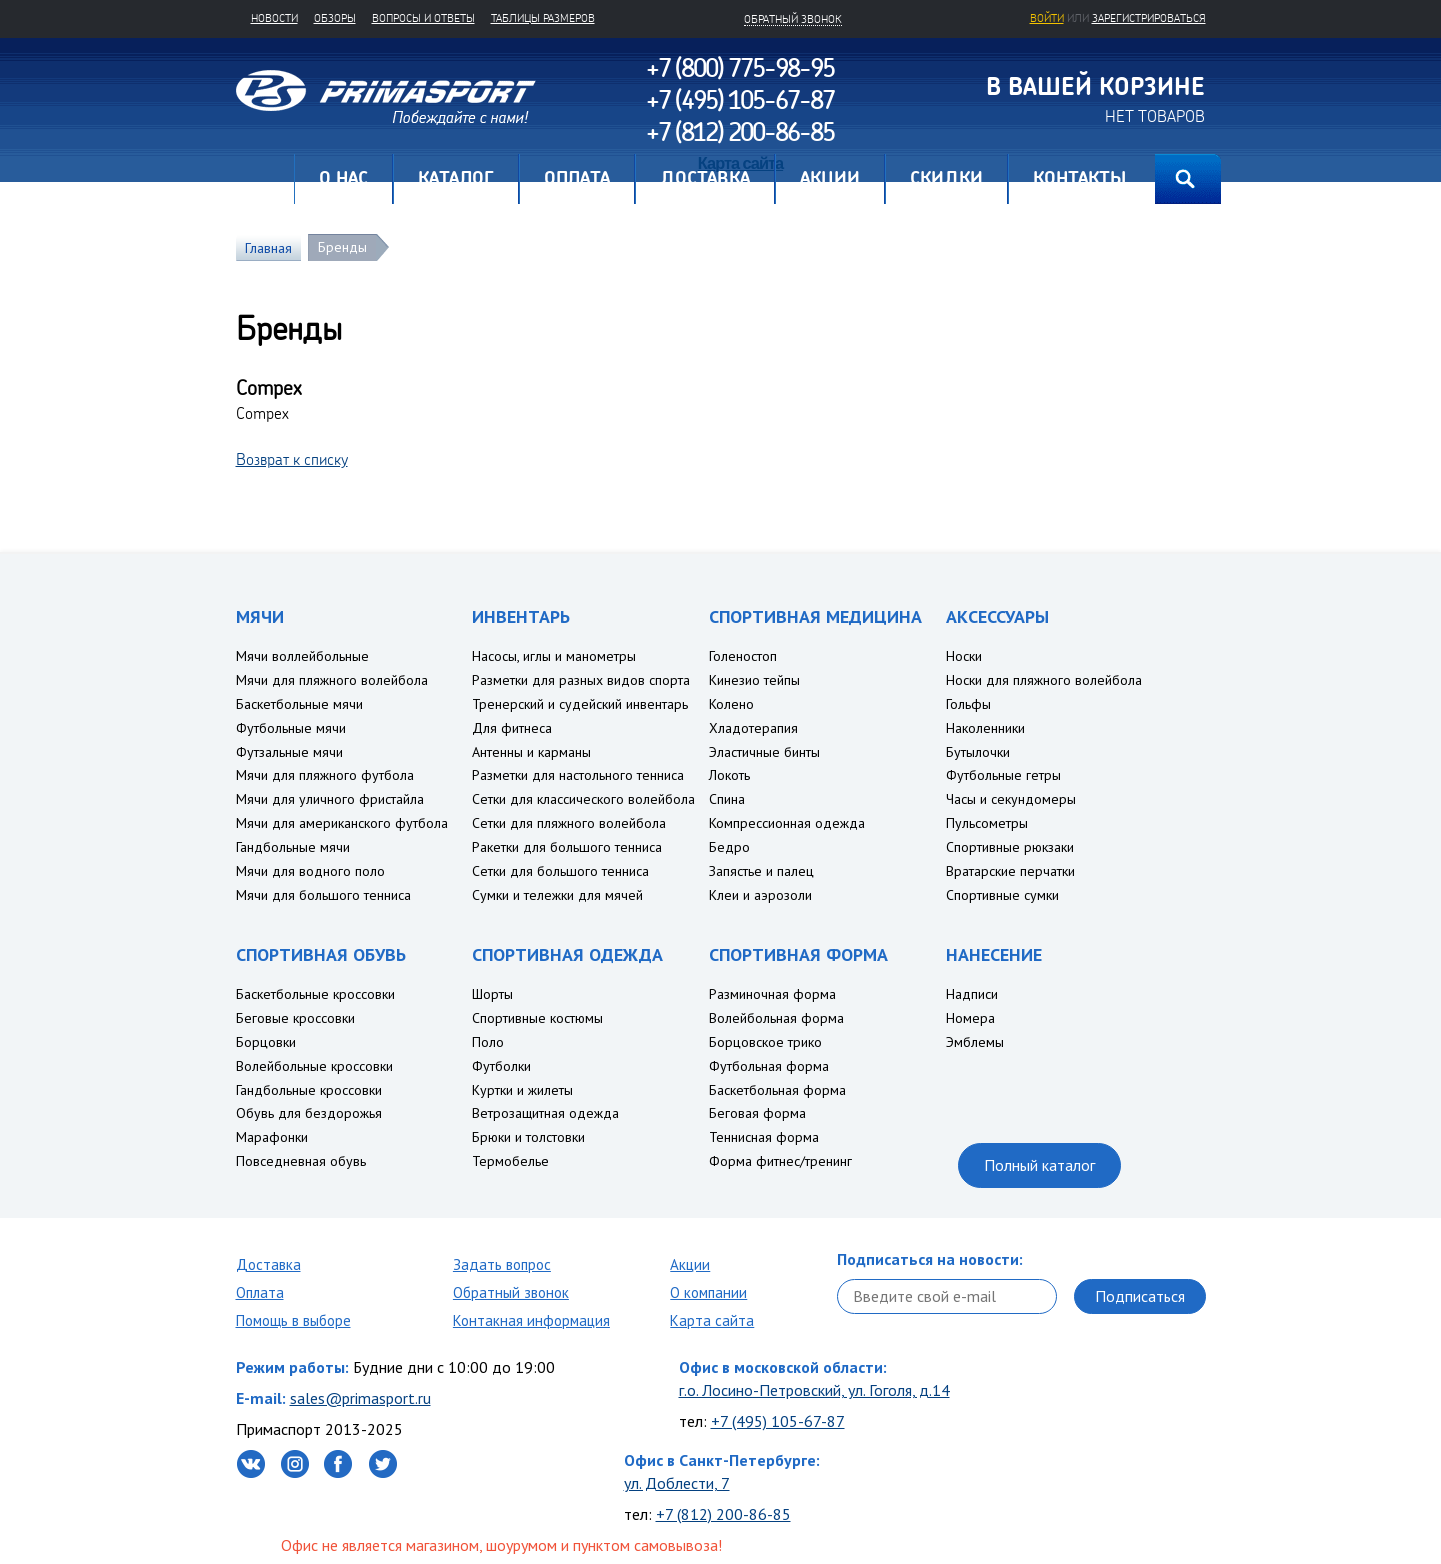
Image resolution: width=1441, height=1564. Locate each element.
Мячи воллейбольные (302, 656)
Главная (265, 179)
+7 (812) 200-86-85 (723, 1514)
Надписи (972, 994)
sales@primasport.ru (360, 1398)
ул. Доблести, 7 (677, 1483)
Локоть (729, 775)
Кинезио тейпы (754, 680)
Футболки (501, 1066)
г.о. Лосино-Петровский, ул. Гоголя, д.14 (814, 1390)
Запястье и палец (761, 871)
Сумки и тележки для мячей (557, 895)
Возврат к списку (292, 459)
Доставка (268, 1264)
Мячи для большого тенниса (323, 895)
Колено (731, 704)
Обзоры (335, 18)
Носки (964, 656)
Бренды (342, 247)
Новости (274, 18)
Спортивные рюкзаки (1010, 847)
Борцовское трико (765, 1042)
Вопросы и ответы (423, 18)
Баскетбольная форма (777, 1090)
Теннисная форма (764, 1137)
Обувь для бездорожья (309, 1113)
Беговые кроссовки (295, 1018)
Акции (690, 1264)
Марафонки (272, 1137)
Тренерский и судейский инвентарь (580, 704)
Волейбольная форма (776, 1018)
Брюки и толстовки (528, 1137)
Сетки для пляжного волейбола (569, 823)
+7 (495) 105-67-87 (778, 1421)
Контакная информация (531, 1320)
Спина (727, 799)
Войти (1047, 18)
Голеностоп (743, 656)
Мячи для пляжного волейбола (332, 680)
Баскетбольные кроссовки (315, 994)
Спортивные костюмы (537, 1018)
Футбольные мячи (291, 728)
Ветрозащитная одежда (545, 1113)
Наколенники (985, 728)
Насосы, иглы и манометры (554, 656)
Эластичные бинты (764, 752)
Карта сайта (712, 1320)
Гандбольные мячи (293, 847)
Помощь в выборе (293, 1320)
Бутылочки (978, 752)
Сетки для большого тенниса (560, 871)
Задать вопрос (502, 1264)
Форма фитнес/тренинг (780, 1161)
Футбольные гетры (1003, 775)
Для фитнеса (512, 728)
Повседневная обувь (301, 1161)
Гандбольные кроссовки (309, 1090)
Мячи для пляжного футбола (325, 775)
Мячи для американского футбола (342, 823)
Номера (970, 1018)
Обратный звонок (511, 1292)
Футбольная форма (769, 1066)
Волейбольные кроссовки (314, 1066)
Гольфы (968, 704)
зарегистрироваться (1149, 18)
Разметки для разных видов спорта (581, 680)
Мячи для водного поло (310, 871)
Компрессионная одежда (787, 823)
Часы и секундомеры (1011, 799)
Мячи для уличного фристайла (330, 799)
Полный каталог (1039, 1165)
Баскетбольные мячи (299, 704)
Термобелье (510, 1161)
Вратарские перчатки (1010, 871)
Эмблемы (975, 1042)
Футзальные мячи (289, 752)
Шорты (492, 994)
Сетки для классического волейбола (583, 799)
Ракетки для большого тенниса (567, 847)
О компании (708, 1292)
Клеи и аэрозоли (760, 895)
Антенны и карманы (531, 752)
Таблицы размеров (543, 18)
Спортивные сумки (1002, 895)
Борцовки (266, 1042)
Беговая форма (757, 1113)
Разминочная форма (772, 994)
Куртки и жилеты (522, 1090)
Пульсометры (987, 823)
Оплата (260, 1292)
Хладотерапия (753, 728)
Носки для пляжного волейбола (1044, 680)
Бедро (729, 847)
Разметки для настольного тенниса (578, 775)
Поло (488, 1042)
